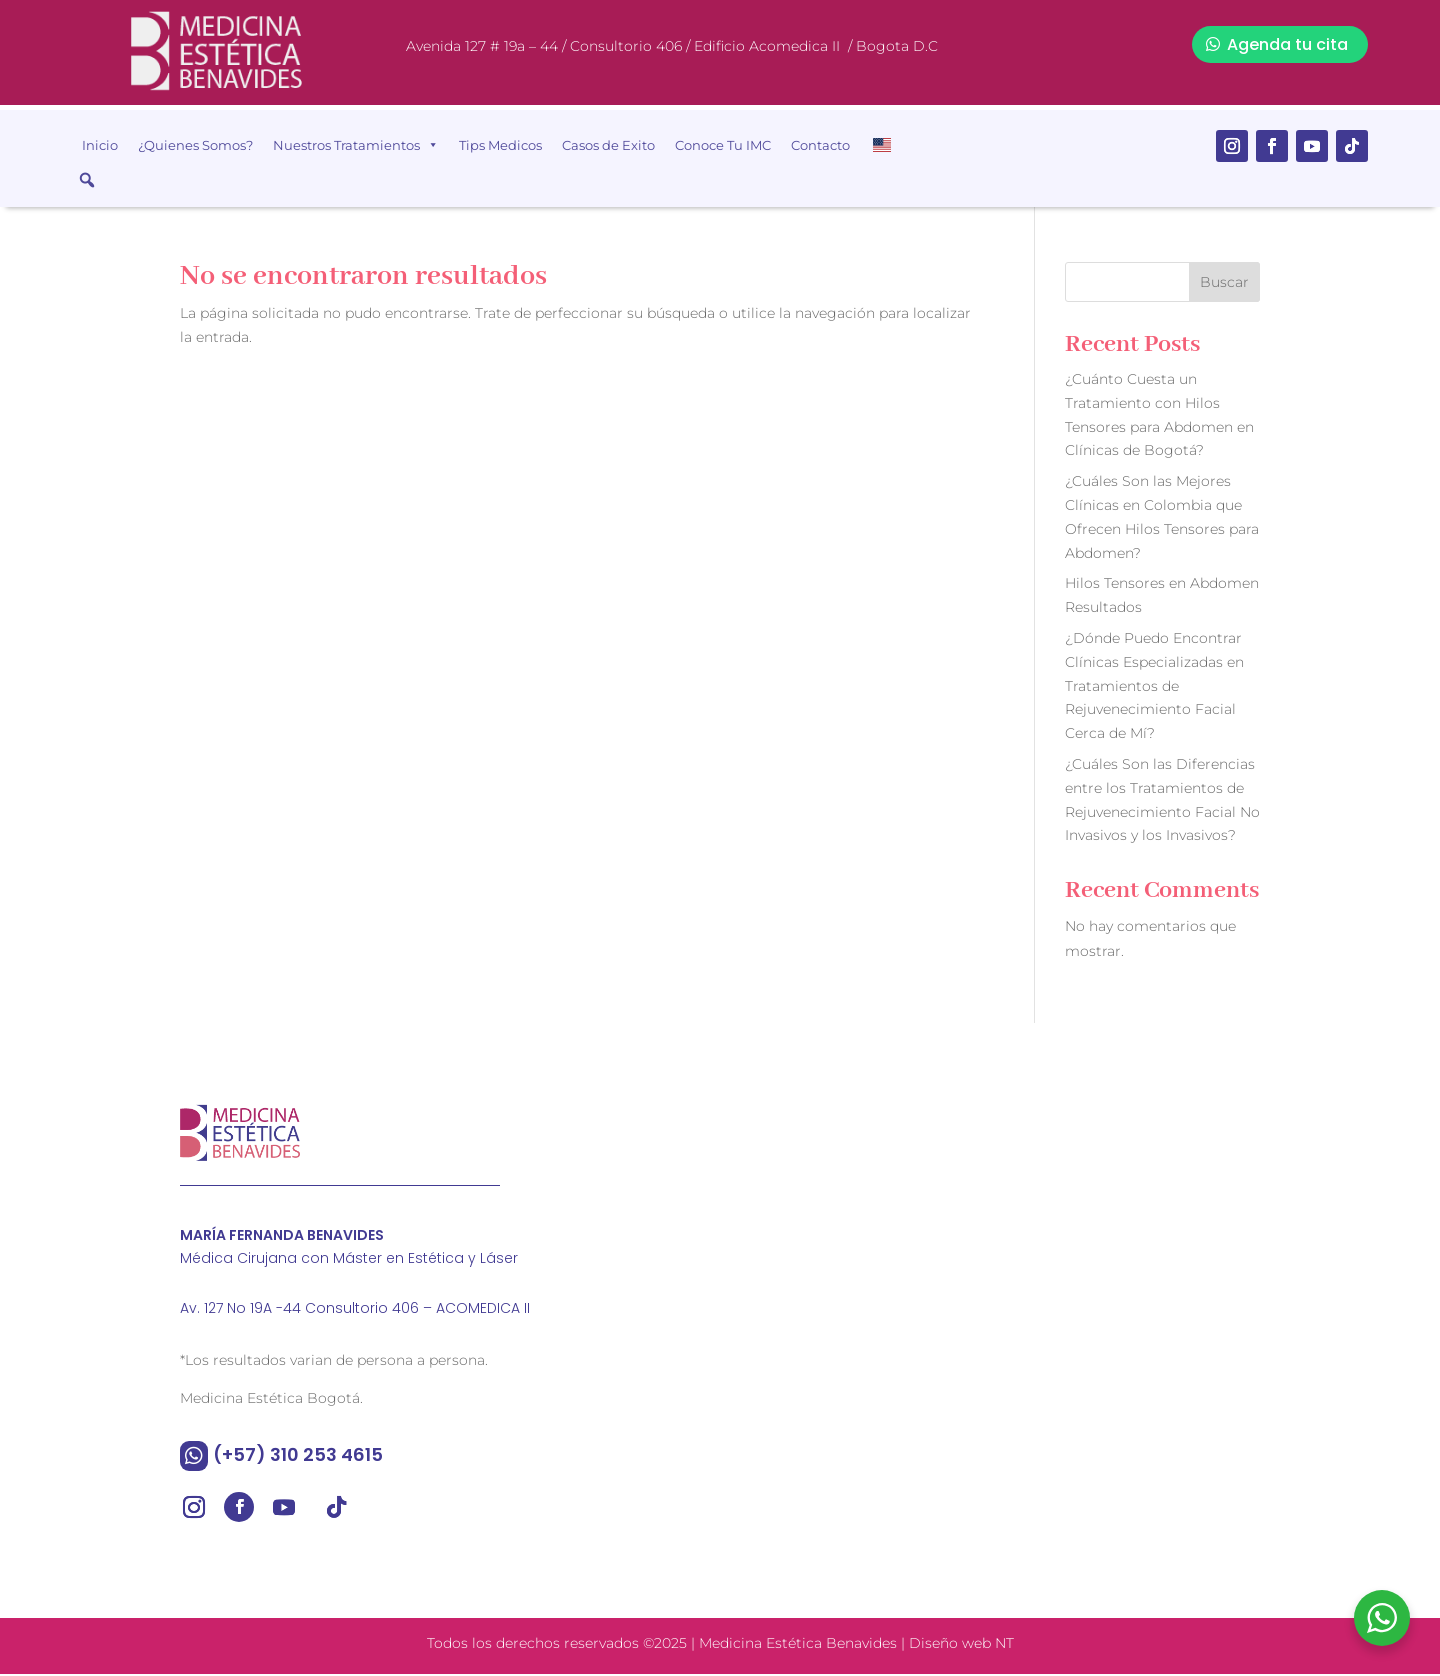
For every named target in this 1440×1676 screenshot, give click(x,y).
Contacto (820, 145)
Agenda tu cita (1287, 44)
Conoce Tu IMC (723, 145)
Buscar (1224, 285)
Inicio (100, 145)
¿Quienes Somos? (195, 145)
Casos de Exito (608, 145)
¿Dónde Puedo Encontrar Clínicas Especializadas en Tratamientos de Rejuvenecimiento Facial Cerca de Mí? (1154, 688)
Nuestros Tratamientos (356, 145)
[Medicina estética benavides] (1005, 1281)
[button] (87, 180)
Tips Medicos (500, 145)
